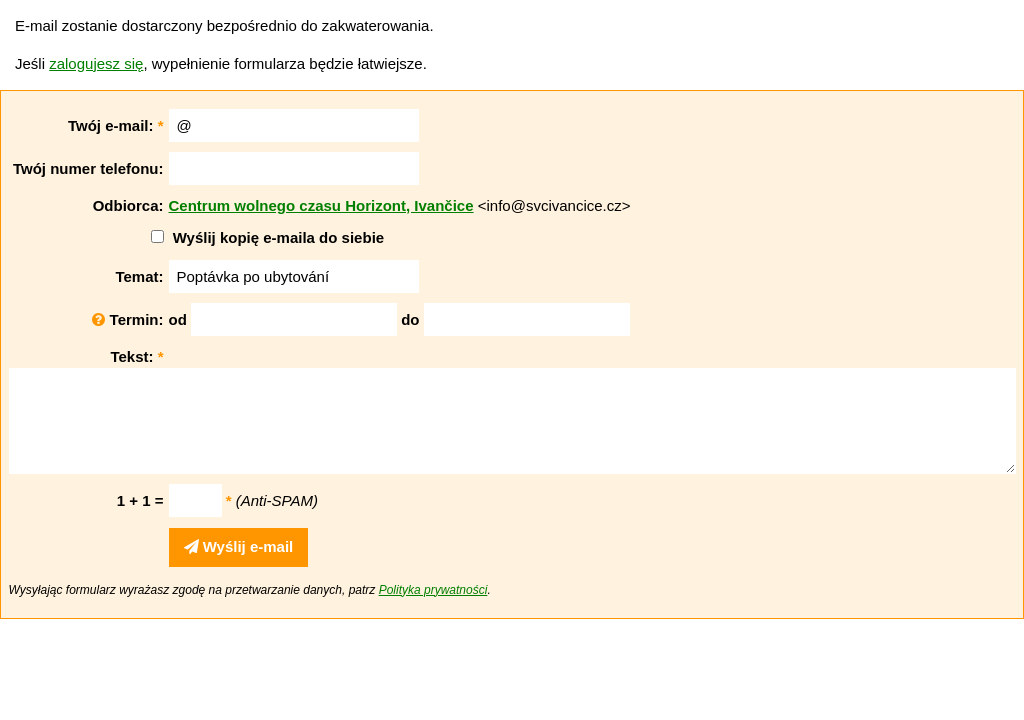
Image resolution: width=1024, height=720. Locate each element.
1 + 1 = (140, 500)
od (178, 319)
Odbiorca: (128, 205)
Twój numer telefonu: (88, 168)
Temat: (139, 276)
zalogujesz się (96, 63)
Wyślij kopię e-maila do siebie (278, 237)
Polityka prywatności (433, 590)
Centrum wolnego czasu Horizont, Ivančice (321, 205)
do (410, 319)
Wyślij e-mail (239, 546)
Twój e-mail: (116, 125)
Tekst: (136, 356)
